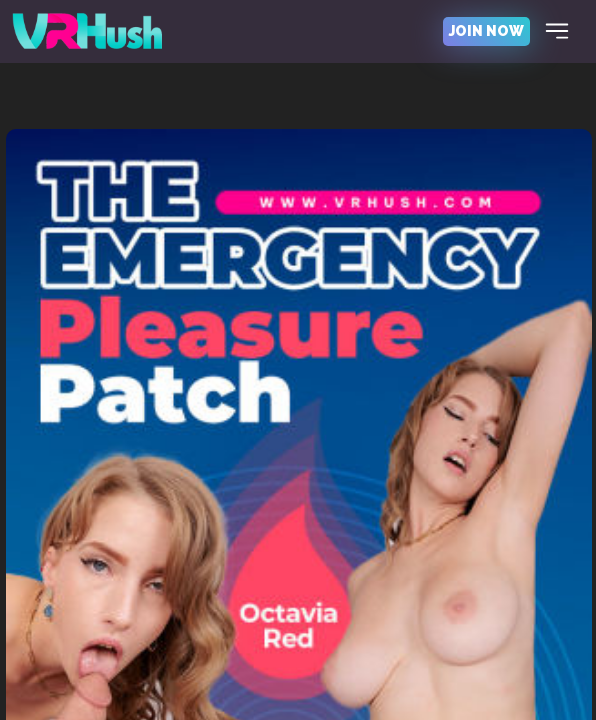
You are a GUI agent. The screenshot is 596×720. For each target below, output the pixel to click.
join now (486, 31)
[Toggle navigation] (557, 31)
